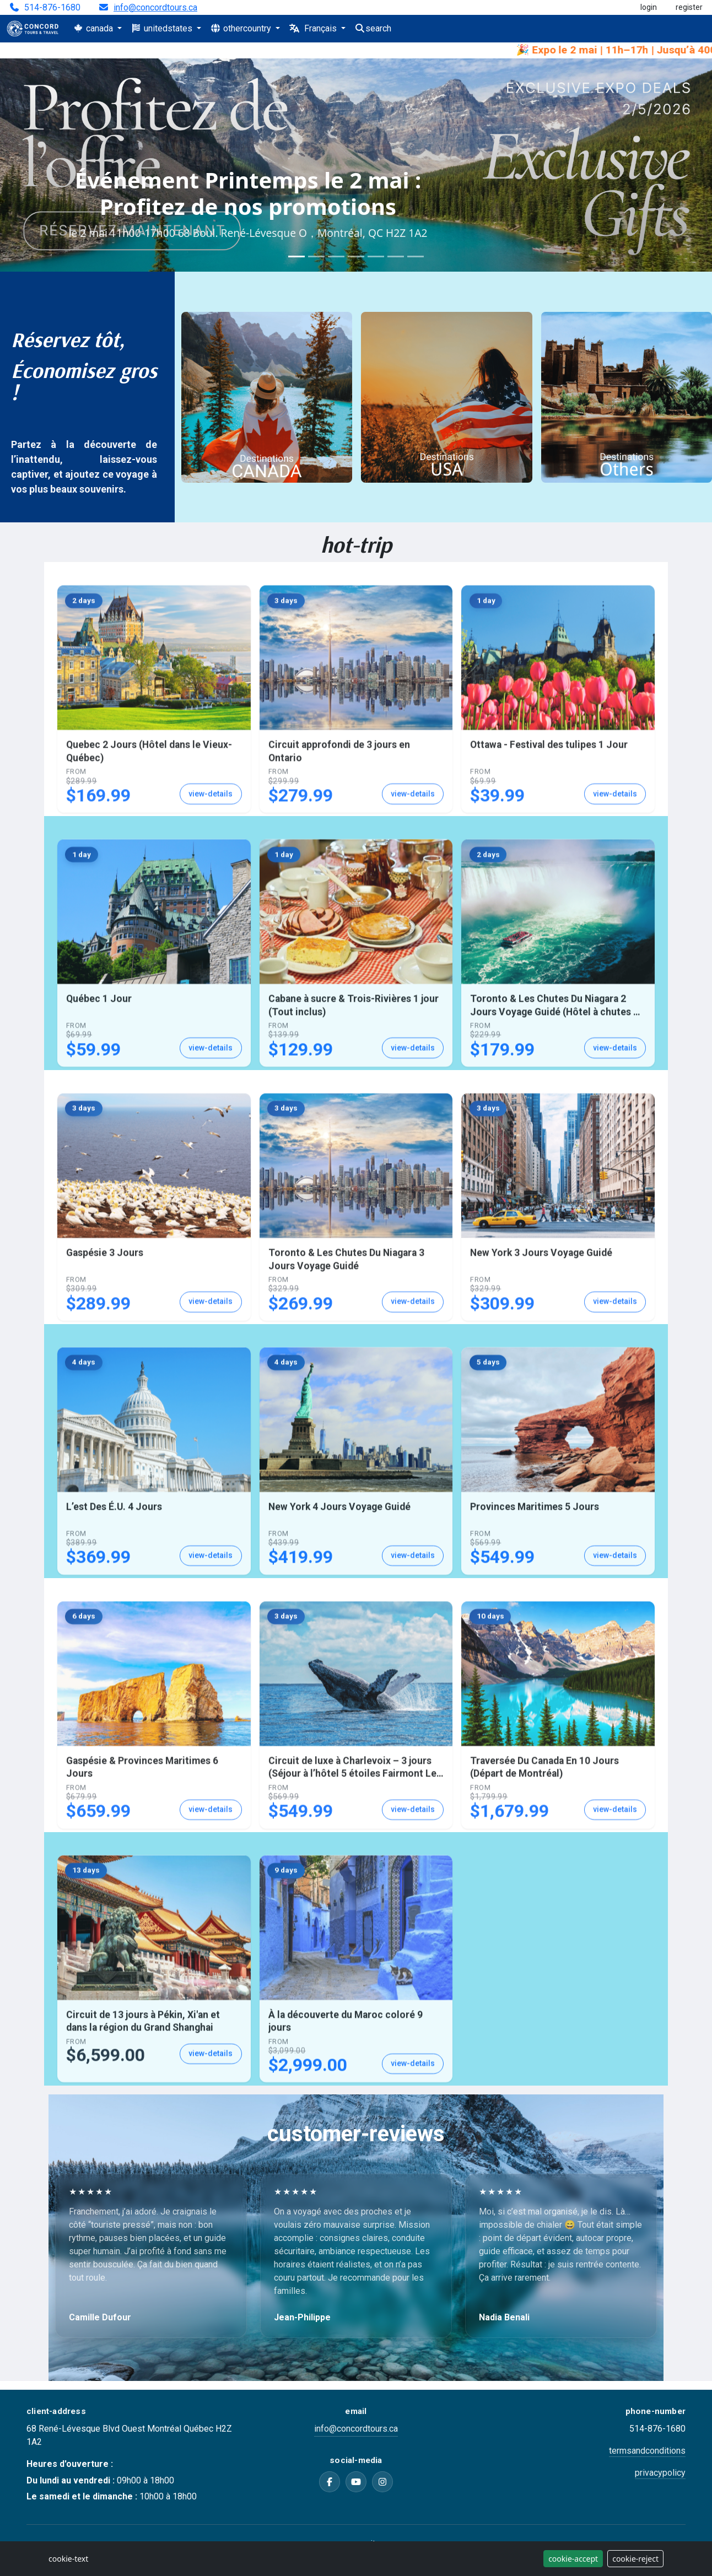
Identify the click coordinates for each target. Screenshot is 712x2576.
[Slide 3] (336, 256)
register (689, 7)
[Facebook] (329, 2481)
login (648, 7)
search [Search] (372, 28)
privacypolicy (660, 2472)
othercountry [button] (241, 28)
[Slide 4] (356, 256)
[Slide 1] (296, 256)
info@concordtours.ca (155, 8)
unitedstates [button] (163, 28)
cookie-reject (635, 2558)
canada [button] (94, 28)
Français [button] (314, 28)
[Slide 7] (415, 256)
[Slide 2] (316, 256)
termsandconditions (647, 2450)
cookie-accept (573, 2558)
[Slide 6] (395, 256)
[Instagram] (382, 2481)
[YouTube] (356, 2481)
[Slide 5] (376, 256)
